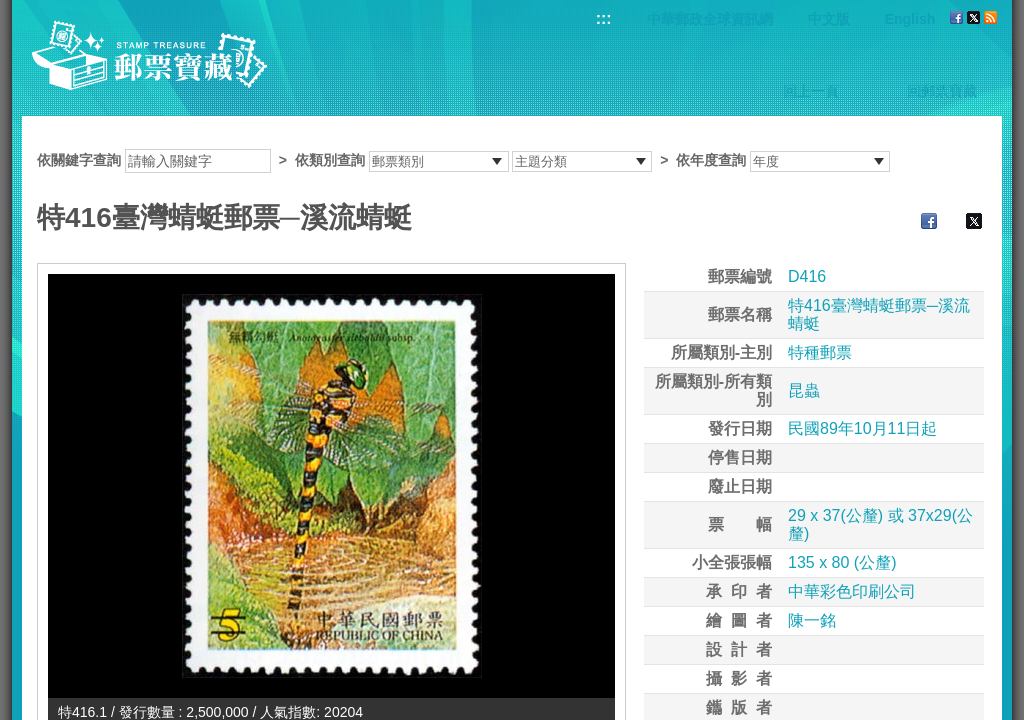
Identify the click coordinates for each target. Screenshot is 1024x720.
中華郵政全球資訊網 (710, 19)
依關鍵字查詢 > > (463, 160)
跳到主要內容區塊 (10, 10)
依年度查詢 (711, 160)
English (910, 19)
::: (604, 18)
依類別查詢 (330, 160)
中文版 (829, 19)
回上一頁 (811, 91)
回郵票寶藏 (942, 91)
